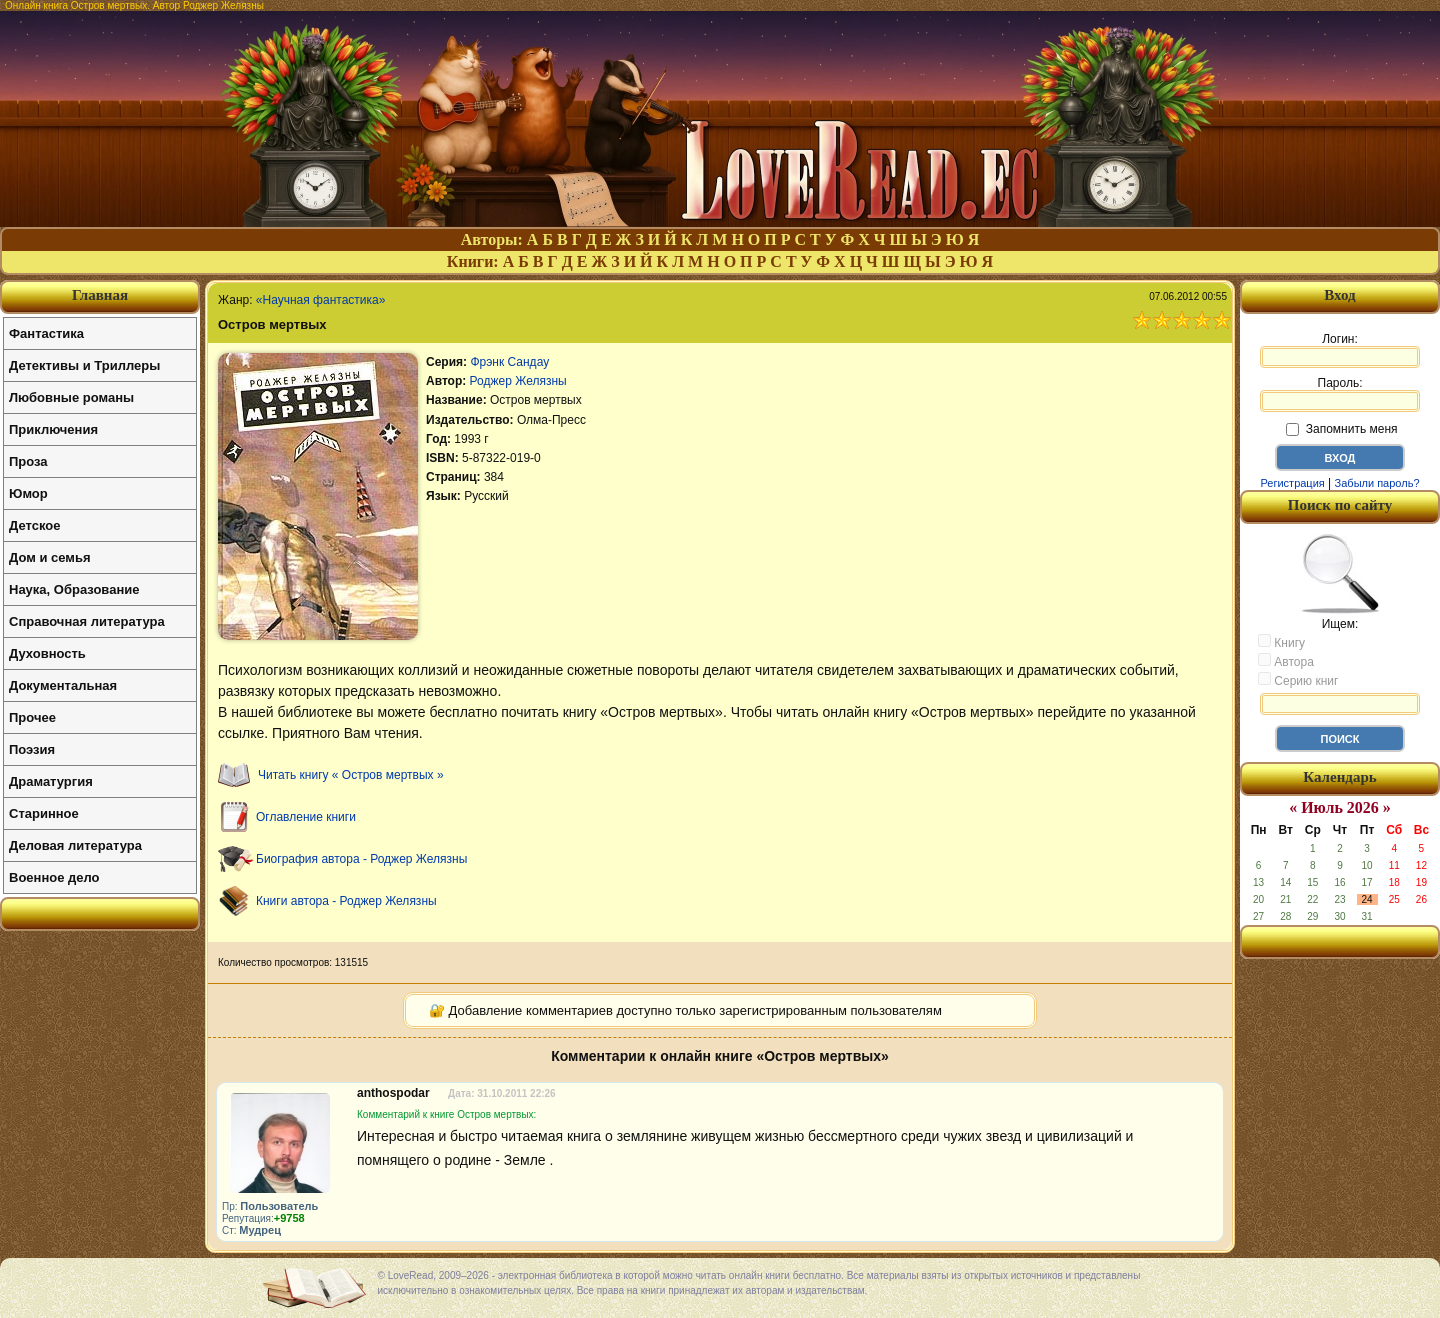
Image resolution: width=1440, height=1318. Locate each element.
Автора (1286, 661)
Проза (28, 461)
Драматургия (51, 781)
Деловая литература (75, 845)
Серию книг (1298, 680)
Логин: (1340, 350)
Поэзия (32, 749)
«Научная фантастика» (321, 300)
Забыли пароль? (1377, 483)
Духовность (47, 653)
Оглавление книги (306, 817)
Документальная (63, 685)
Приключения (53, 429)
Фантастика (46, 333)
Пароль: (1340, 394)
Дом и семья (50, 557)
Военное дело (54, 877)
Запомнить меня (1341, 429)
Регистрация (1292, 483)
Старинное (44, 813)
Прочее (32, 717)
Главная (100, 295)
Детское (34, 525)
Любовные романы (71, 397)
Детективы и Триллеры (84, 365)
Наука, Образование (74, 589)
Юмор (28, 493)
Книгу (1281, 642)
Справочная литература (87, 621)
